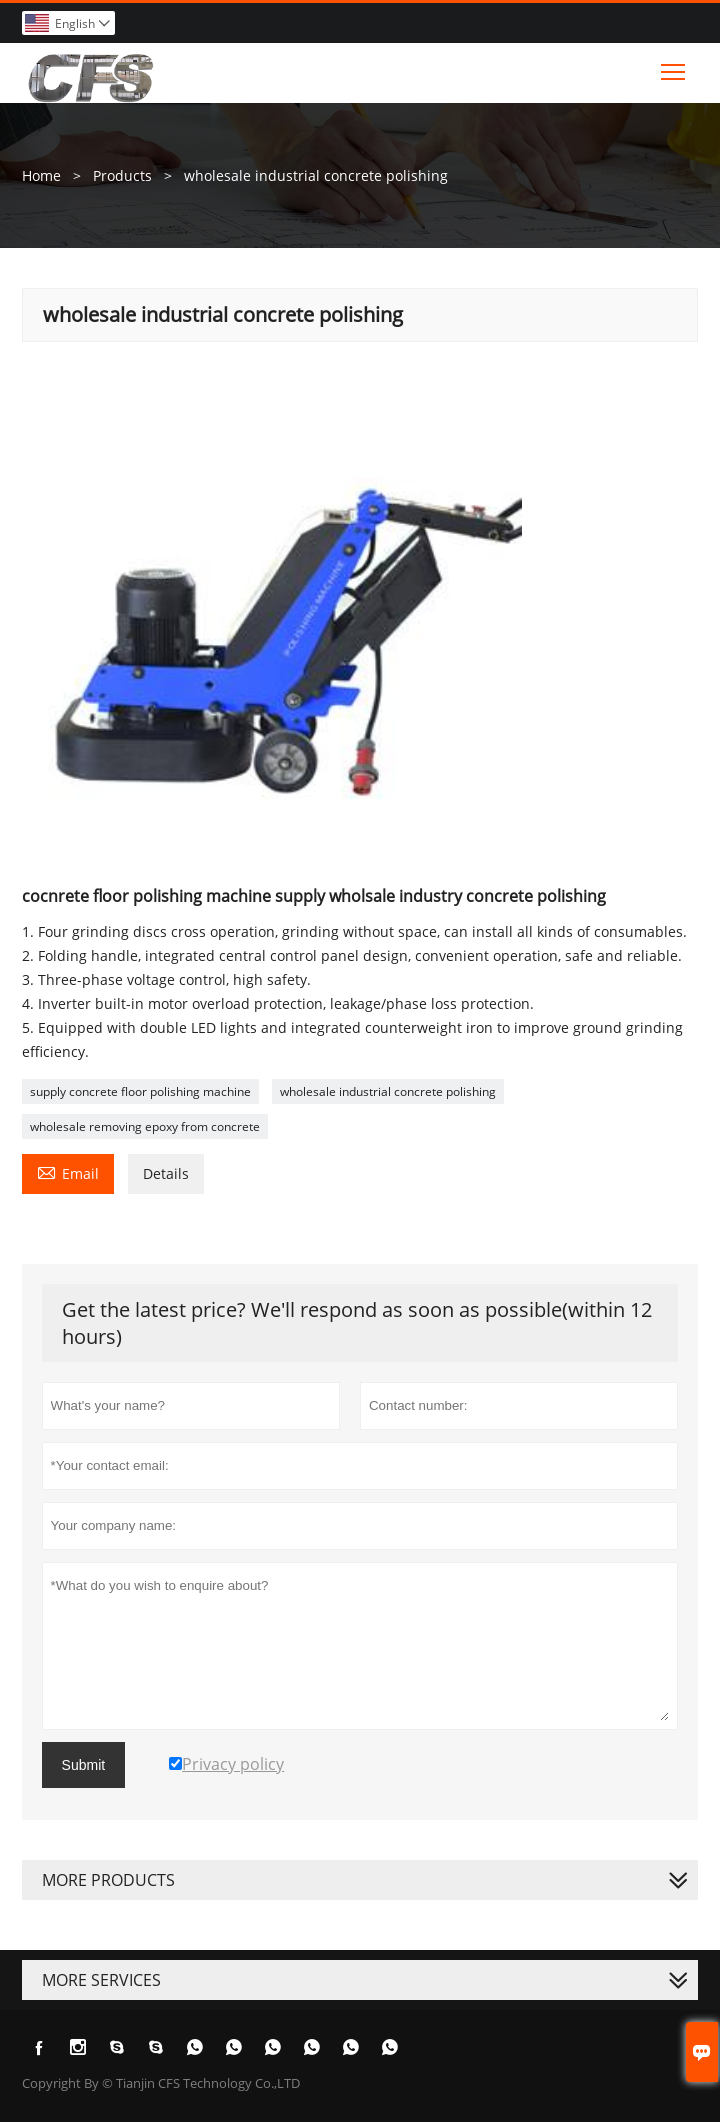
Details (166, 1173)
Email (68, 1172)
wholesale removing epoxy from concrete (145, 1126)
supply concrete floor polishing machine (140, 1091)
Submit (84, 1765)
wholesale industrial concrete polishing (388, 1091)
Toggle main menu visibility (674, 67)
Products (122, 175)
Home (41, 175)
